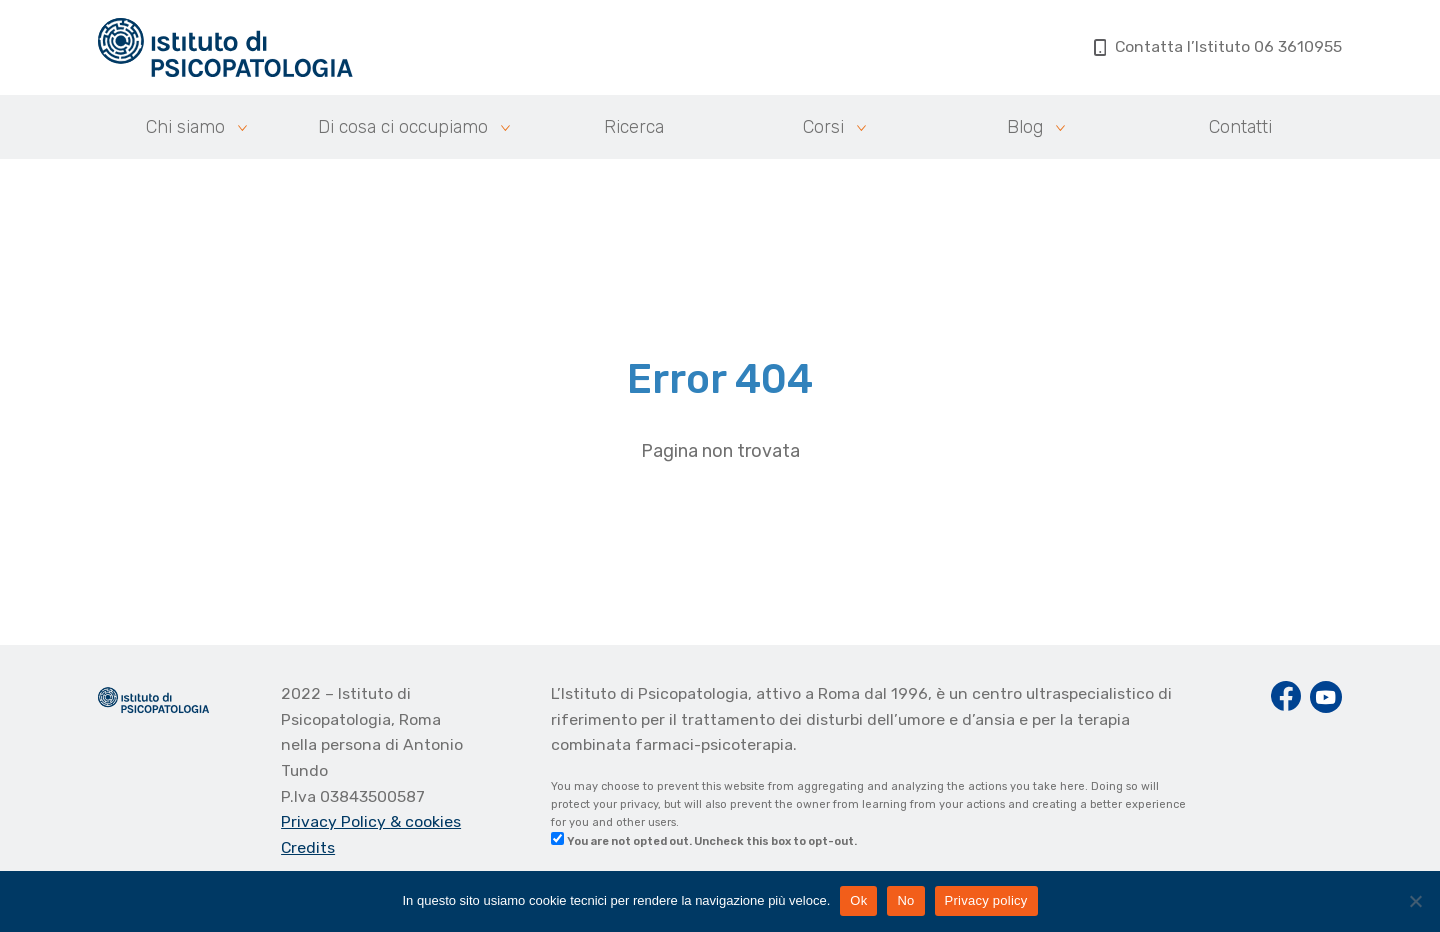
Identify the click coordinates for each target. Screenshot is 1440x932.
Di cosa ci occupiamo (403, 127)
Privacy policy (986, 900)
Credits (308, 847)
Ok (858, 900)
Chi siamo (185, 127)
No (905, 900)
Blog (1025, 127)
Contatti (1240, 127)
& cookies (425, 821)
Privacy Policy (335, 821)
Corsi (823, 127)
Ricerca (634, 127)
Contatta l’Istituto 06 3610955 (1218, 46)
